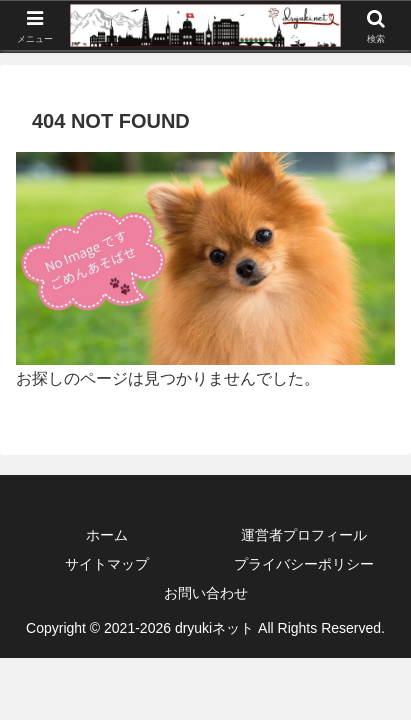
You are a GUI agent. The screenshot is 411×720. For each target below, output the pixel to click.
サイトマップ (107, 564)
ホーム (107, 535)
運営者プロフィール (304, 535)
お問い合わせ (206, 593)
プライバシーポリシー (304, 564)
